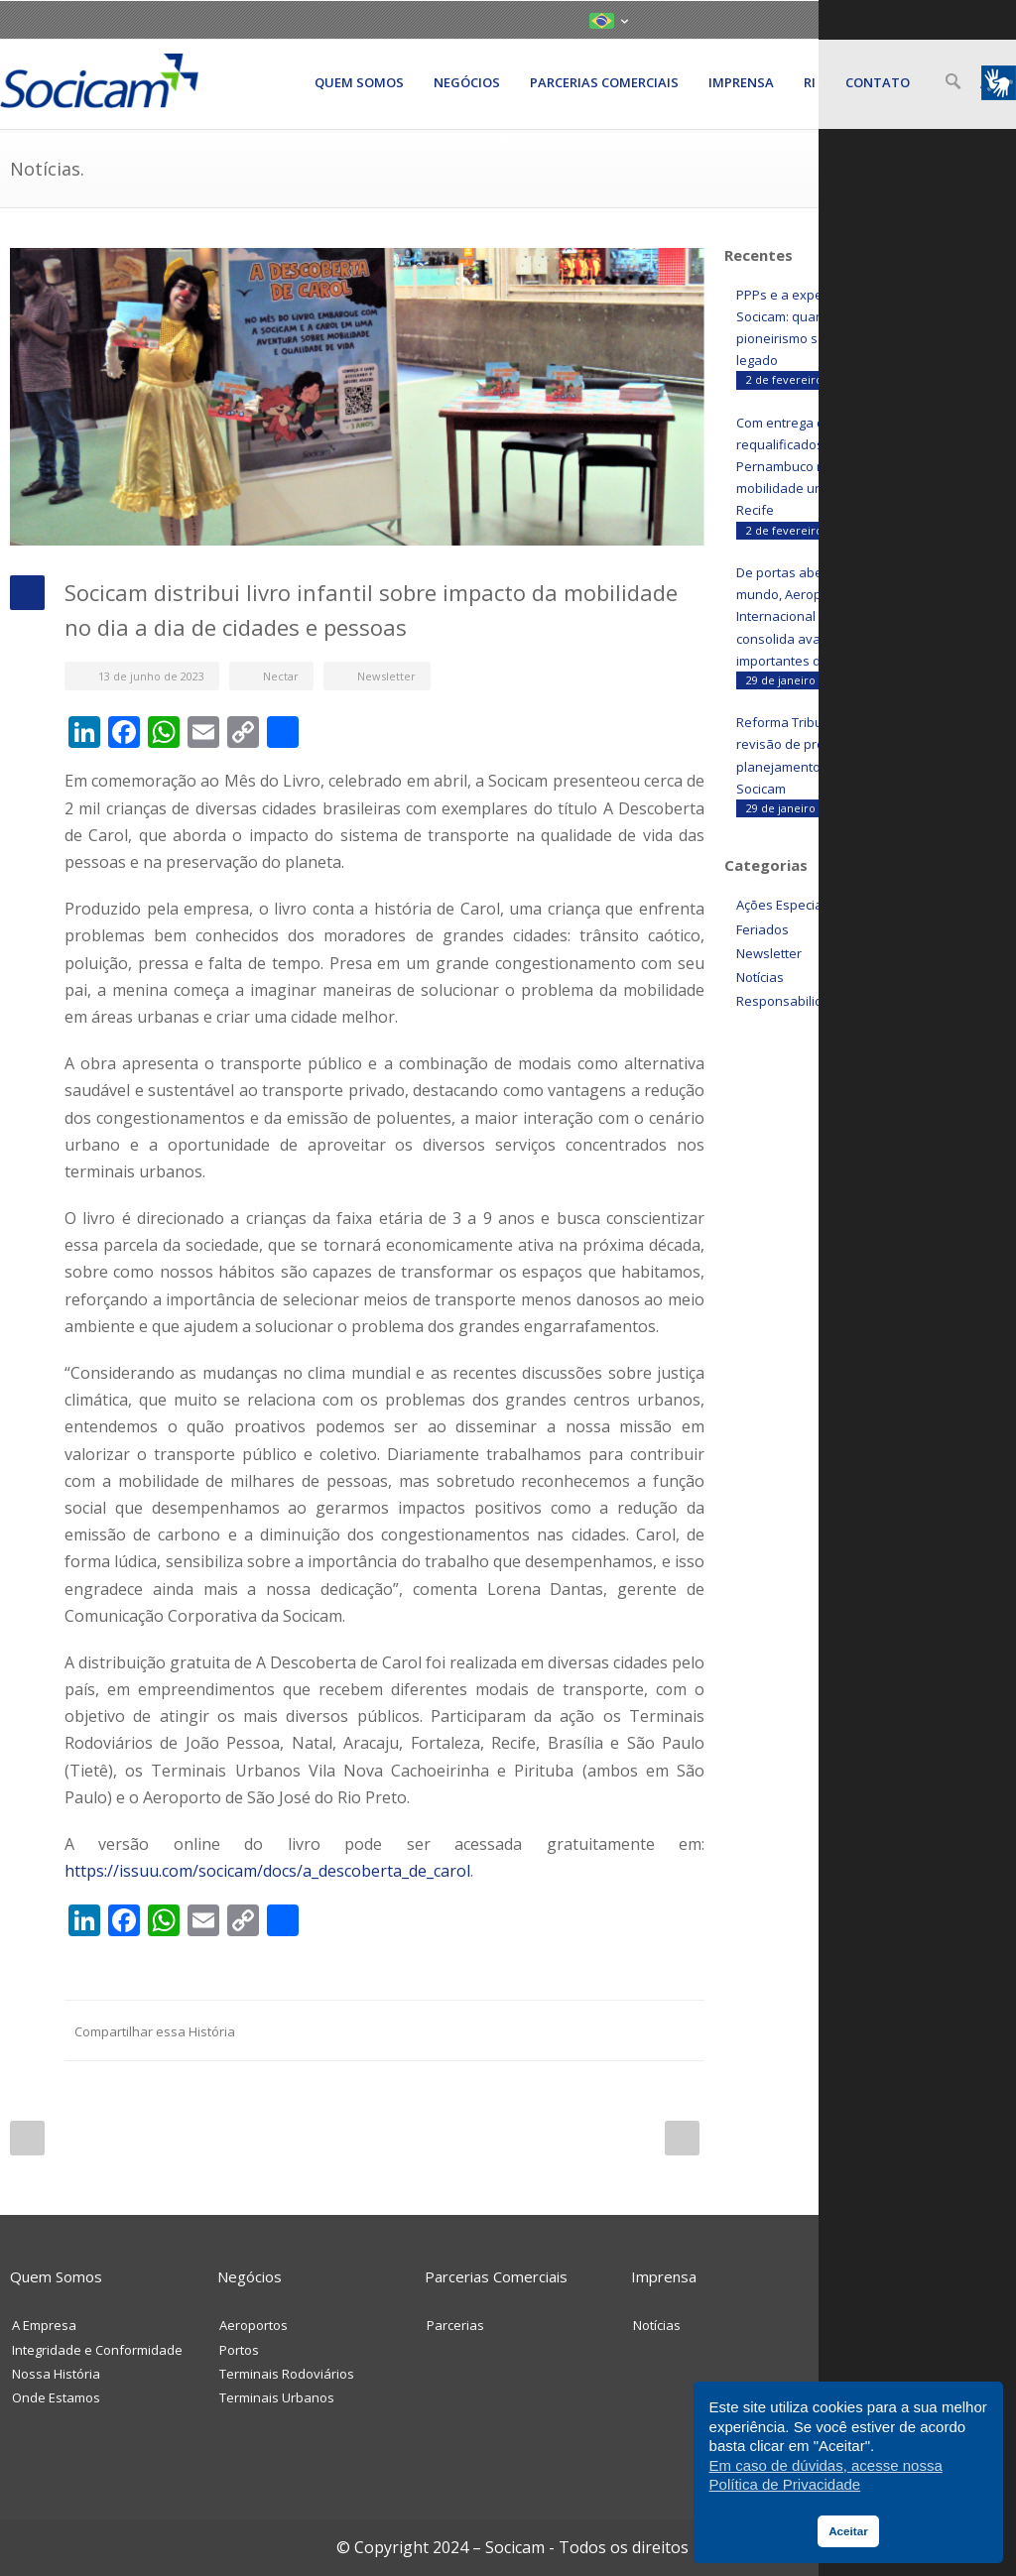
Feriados (762, 929)
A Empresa (44, 2325)
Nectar (281, 676)
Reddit (526, 2030)
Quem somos (359, 82)
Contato (877, 82)
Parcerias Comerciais (604, 82)
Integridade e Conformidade (97, 2350)
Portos (239, 2350)
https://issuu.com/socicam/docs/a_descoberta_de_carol (267, 1871)
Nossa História (56, 2374)
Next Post (682, 2138)
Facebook (446, 2030)
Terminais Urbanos (276, 2397)
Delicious (605, 2030)
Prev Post (27, 2138)
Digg (565, 2030)
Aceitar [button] (848, 2530)
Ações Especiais (784, 905)
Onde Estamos (56, 2397)
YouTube (923, 19)
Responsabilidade (791, 1001)
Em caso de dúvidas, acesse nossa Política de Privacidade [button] (826, 2475)
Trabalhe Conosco (895, 2374)
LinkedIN (884, 19)
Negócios (467, 82)
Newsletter (386, 676)
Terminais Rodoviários (286, 2374)
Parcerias (455, 2325)
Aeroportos (253, 2325)
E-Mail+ (684, 2030)
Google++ (645, 2030)
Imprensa (741, 82)
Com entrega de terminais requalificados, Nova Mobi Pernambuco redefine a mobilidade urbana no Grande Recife (828, 466)
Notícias (760, 977)
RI (810, 82)
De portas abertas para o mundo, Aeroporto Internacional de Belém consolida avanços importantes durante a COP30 (825, 616)
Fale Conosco (880, 2350)
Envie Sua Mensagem (905, 2325)
